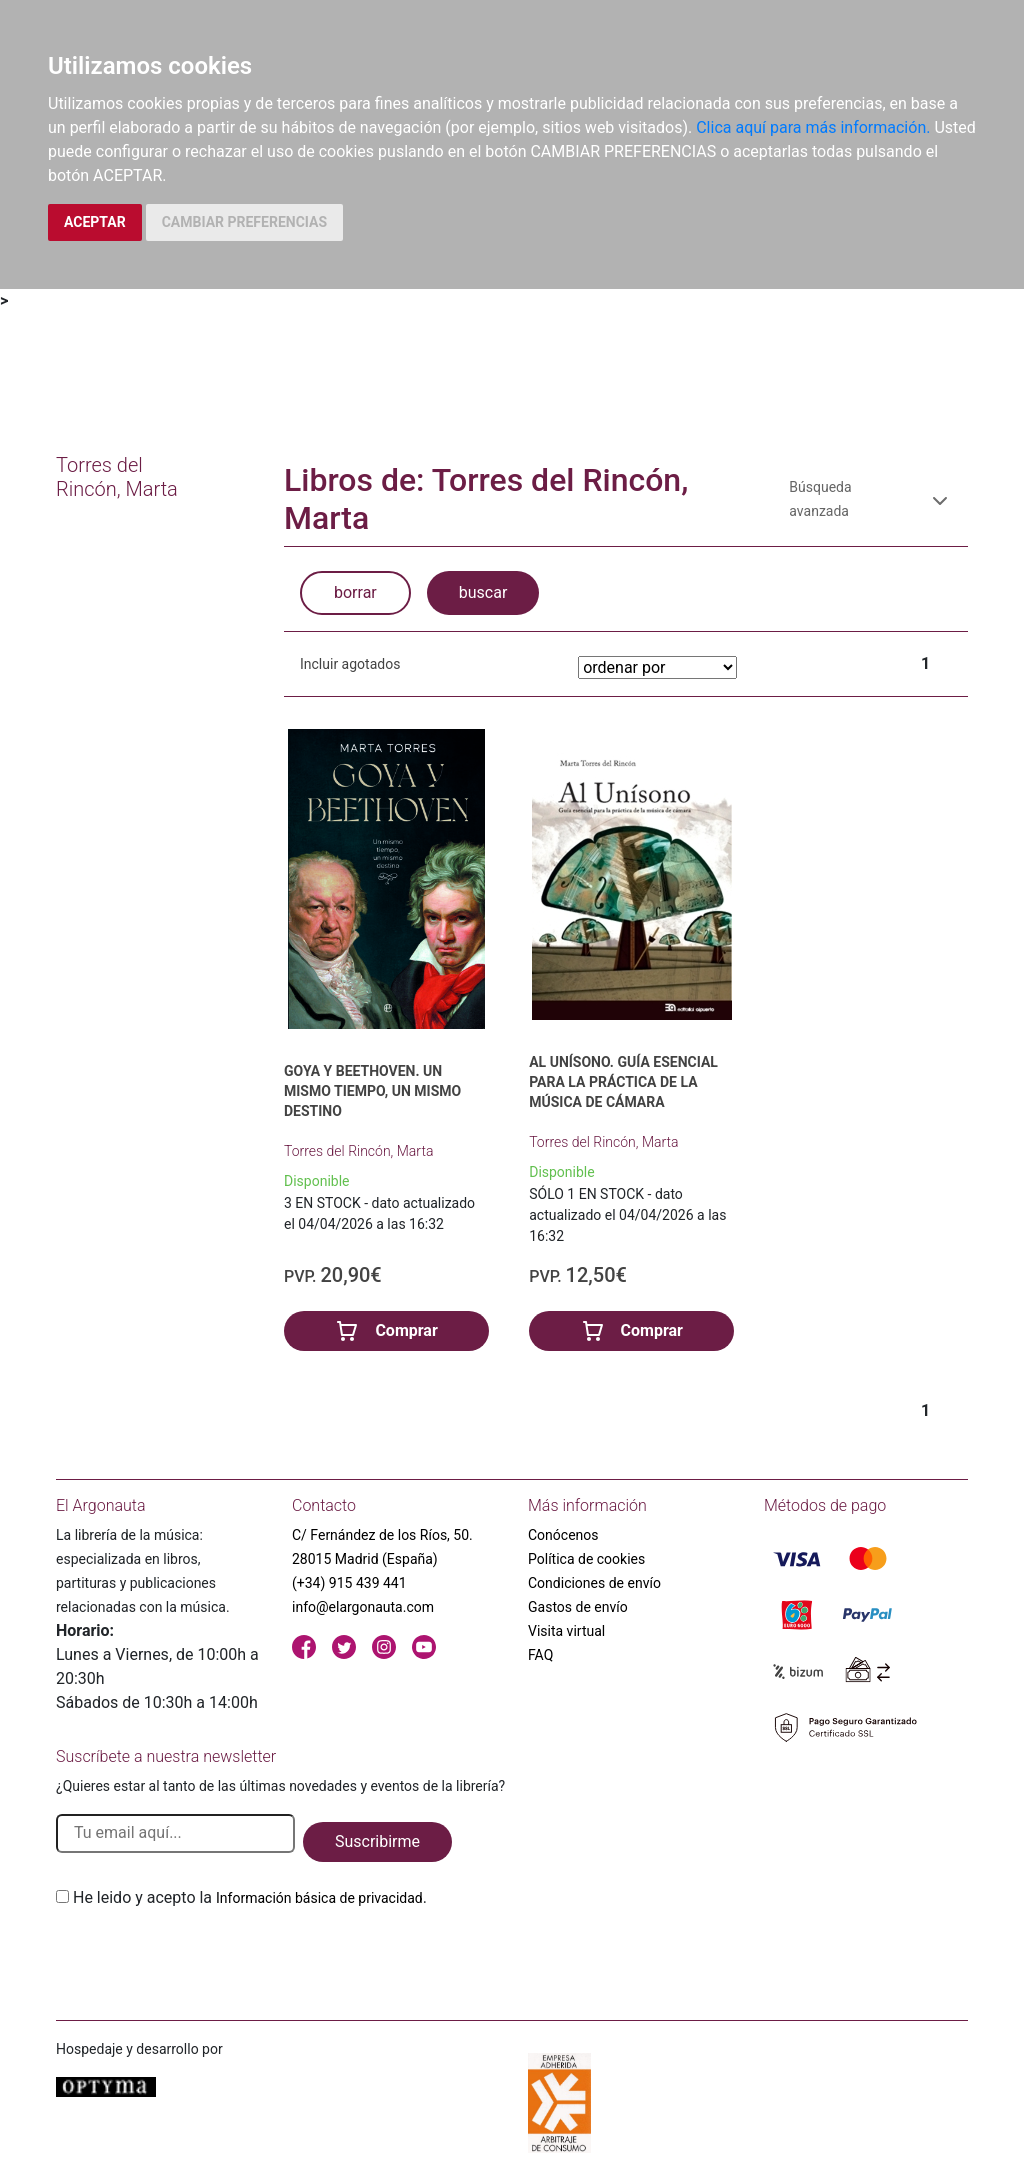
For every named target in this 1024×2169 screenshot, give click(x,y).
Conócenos (563, 1535)
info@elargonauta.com (363, 1607)
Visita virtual (566, 1631)
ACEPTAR (95, 222)
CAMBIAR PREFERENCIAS (244, 222)
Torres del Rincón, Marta (358, 1151)
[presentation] (208, 1957)
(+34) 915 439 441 (349, 1583)
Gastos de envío (578, 1607)
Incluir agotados (350, 664)
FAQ (540, 1655)
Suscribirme (377, 1841)
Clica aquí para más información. (813, 127)
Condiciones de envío (594, 1583)
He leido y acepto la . (250, 1897)
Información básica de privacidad (319, 1898)
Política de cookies (586, 1559)
